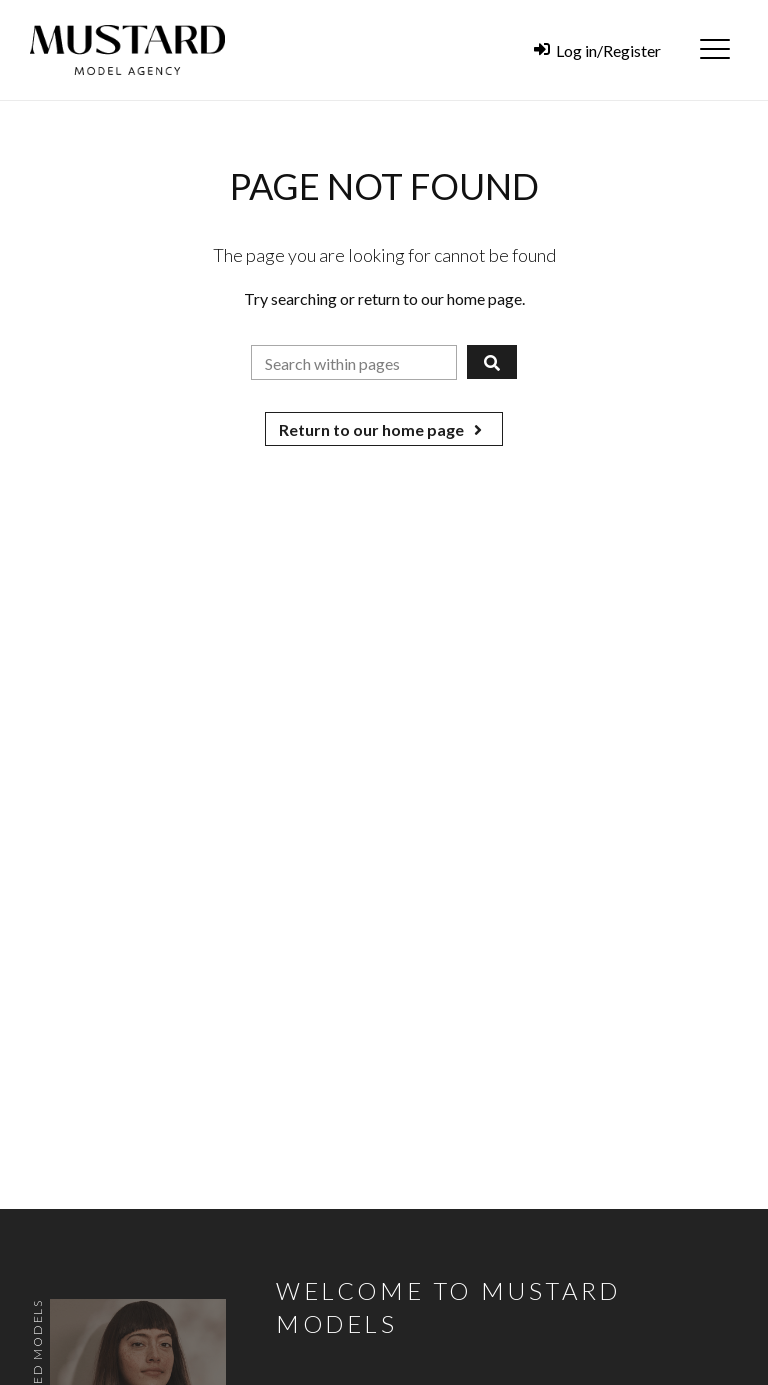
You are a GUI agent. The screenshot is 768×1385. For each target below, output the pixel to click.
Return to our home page (384, 429)
